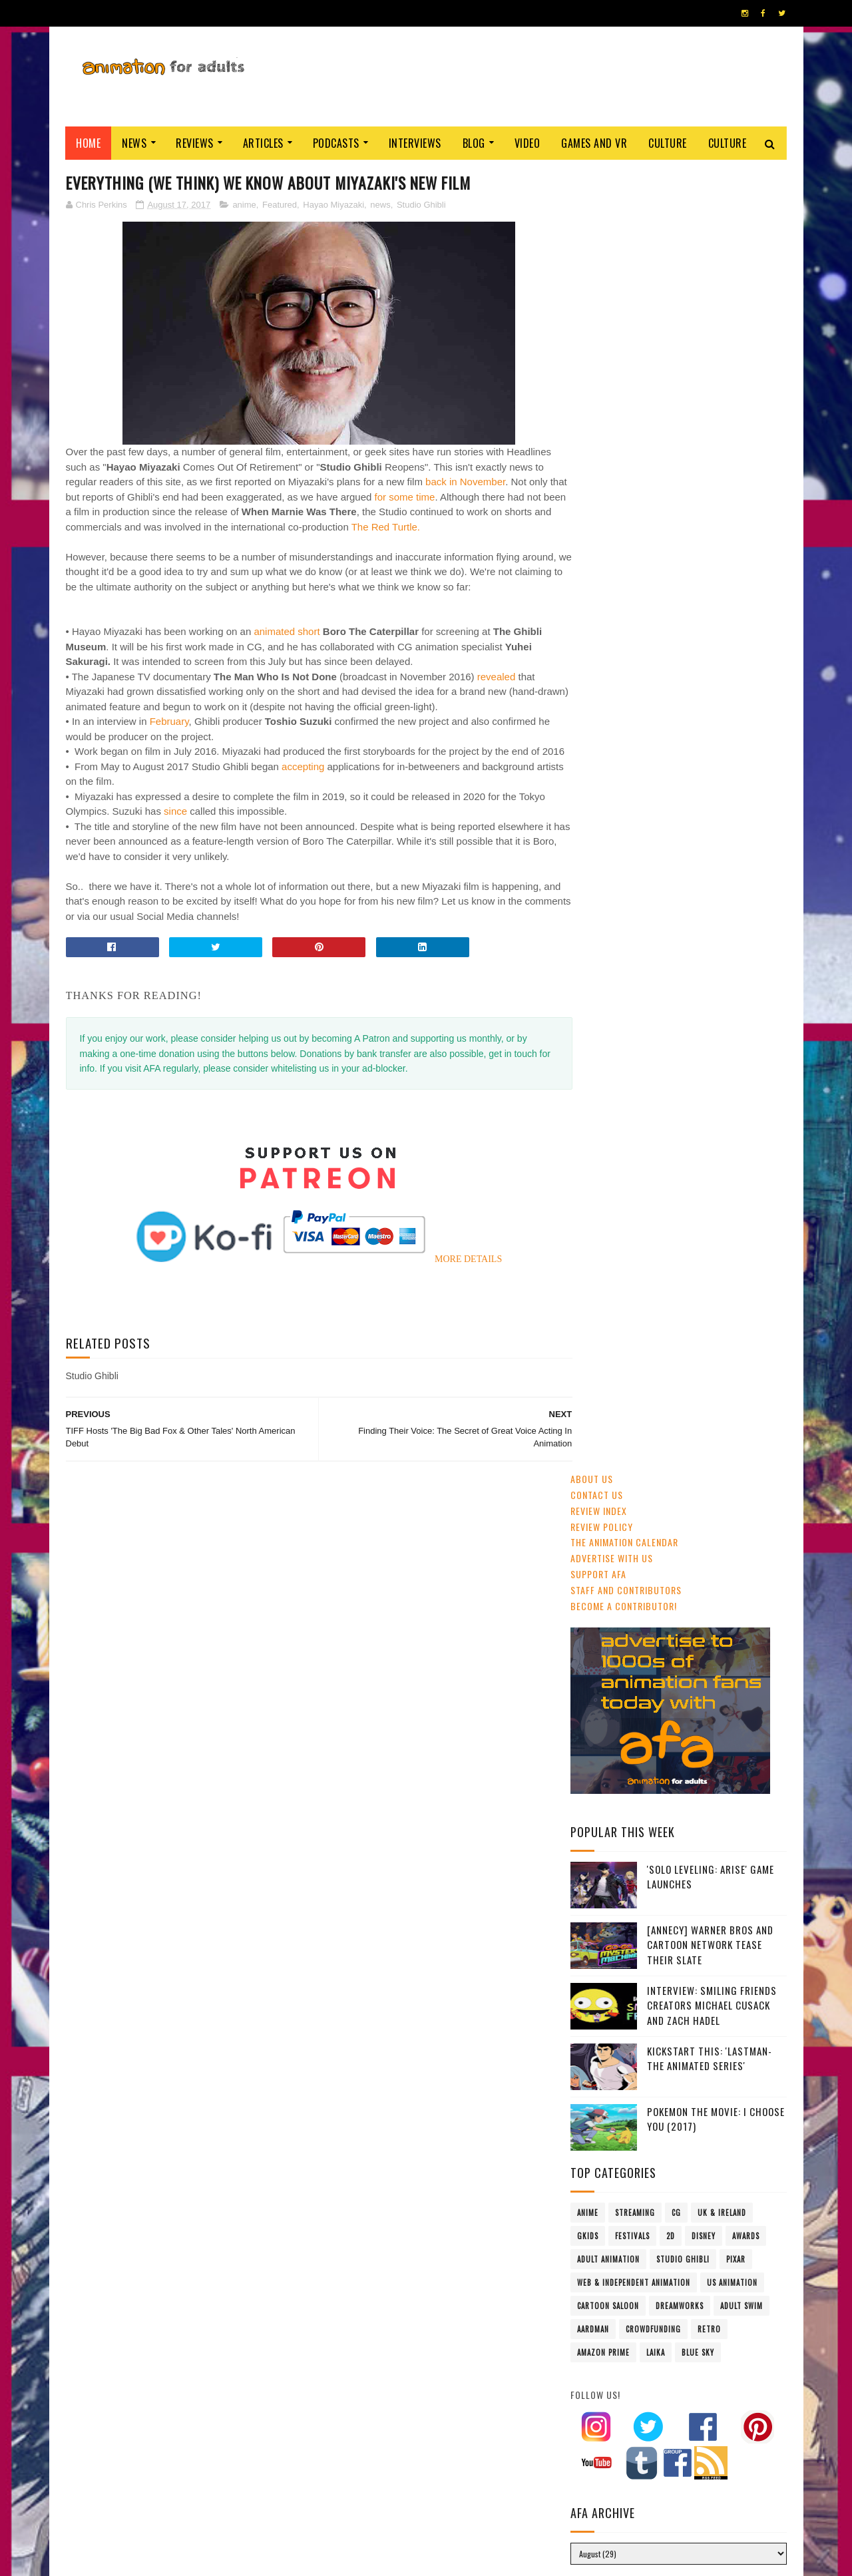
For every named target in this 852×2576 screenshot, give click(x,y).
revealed (496, 707)
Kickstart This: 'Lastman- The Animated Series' (709, 756)
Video (527, 143)
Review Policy (601, 225)
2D (670, 934)
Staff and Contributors (626, 288)
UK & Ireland (722, 910)
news (380, 205)
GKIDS (587, 934)
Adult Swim (741, 1003)
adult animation (608, 957)
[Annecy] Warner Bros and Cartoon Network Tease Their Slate (710, 642)
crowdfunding (653, 1027)
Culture (668, 143)
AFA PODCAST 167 (607, 1825)
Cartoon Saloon (608, 1003)
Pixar (736, 957)
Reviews (195, 143)
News (134, 143)
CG (676, 910)
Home (89, 143)
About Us (591, 177)
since (175, 857)
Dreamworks (680, 1003)
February (169, 751)
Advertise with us (611, 256)
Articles (263, 143)
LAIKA (655, 1050)
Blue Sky (698, 1050)
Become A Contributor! (623, 304)
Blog (474, 143)
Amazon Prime (603, 1050)
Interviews (415, 143)
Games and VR (595, 143)
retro (709, 1027)
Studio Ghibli (421, 205)
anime (244, 205)
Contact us (596, 193)
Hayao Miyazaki (333, 205)
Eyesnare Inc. (371, 2559)
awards (745, 934)
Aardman (593, 1027)
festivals (632, 934)
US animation (732, 980)
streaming (635, 910)
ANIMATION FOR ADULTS (265, 2559)
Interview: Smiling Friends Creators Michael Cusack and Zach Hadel (712, 703)
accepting (303, 811)
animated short (287, 662)
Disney (704, 934)
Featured (279, 205)
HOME (746, 2554)
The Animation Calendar (624, 241)
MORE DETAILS (455, 1304)
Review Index (598, 209)
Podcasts (336, 143)
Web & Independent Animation (633, 980)
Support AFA (598, 272)
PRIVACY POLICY (426, 2559)
